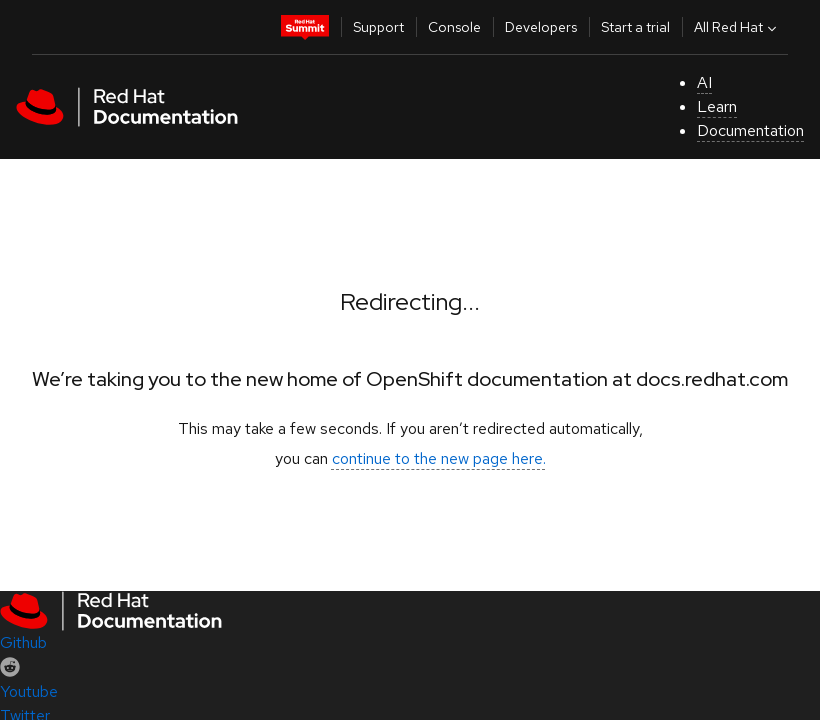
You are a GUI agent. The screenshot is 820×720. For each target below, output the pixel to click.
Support (378, 27)
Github (23, 642)
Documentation (750, 130)
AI (704, 82)
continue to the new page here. (439, 458)
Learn (717, 106)
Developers (541, 27)
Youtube (29, 691)
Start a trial (635, 27)
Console (454, 27)
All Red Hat (737, 27)
